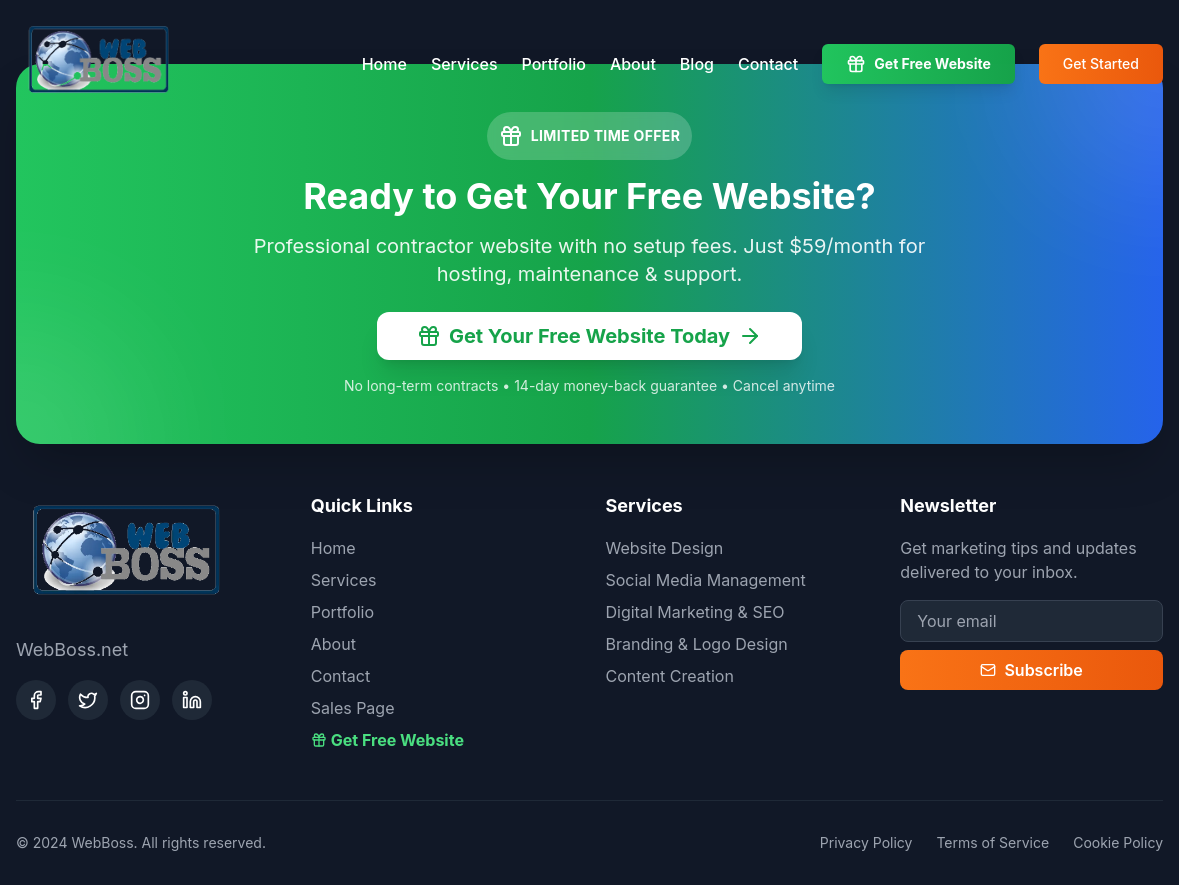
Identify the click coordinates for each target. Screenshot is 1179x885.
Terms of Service (992, 842)
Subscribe (1031, 670)
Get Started (1101, 63)
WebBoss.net (72, 649)
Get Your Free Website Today (589, 336)
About (633, 64)
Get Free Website (918, 64)
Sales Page (353, 708)
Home (384, 64)
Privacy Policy (866, 842)
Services (464, 64)
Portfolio (554, 64)
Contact (768, 64)
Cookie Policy (1118, 842)
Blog (697, 64)
